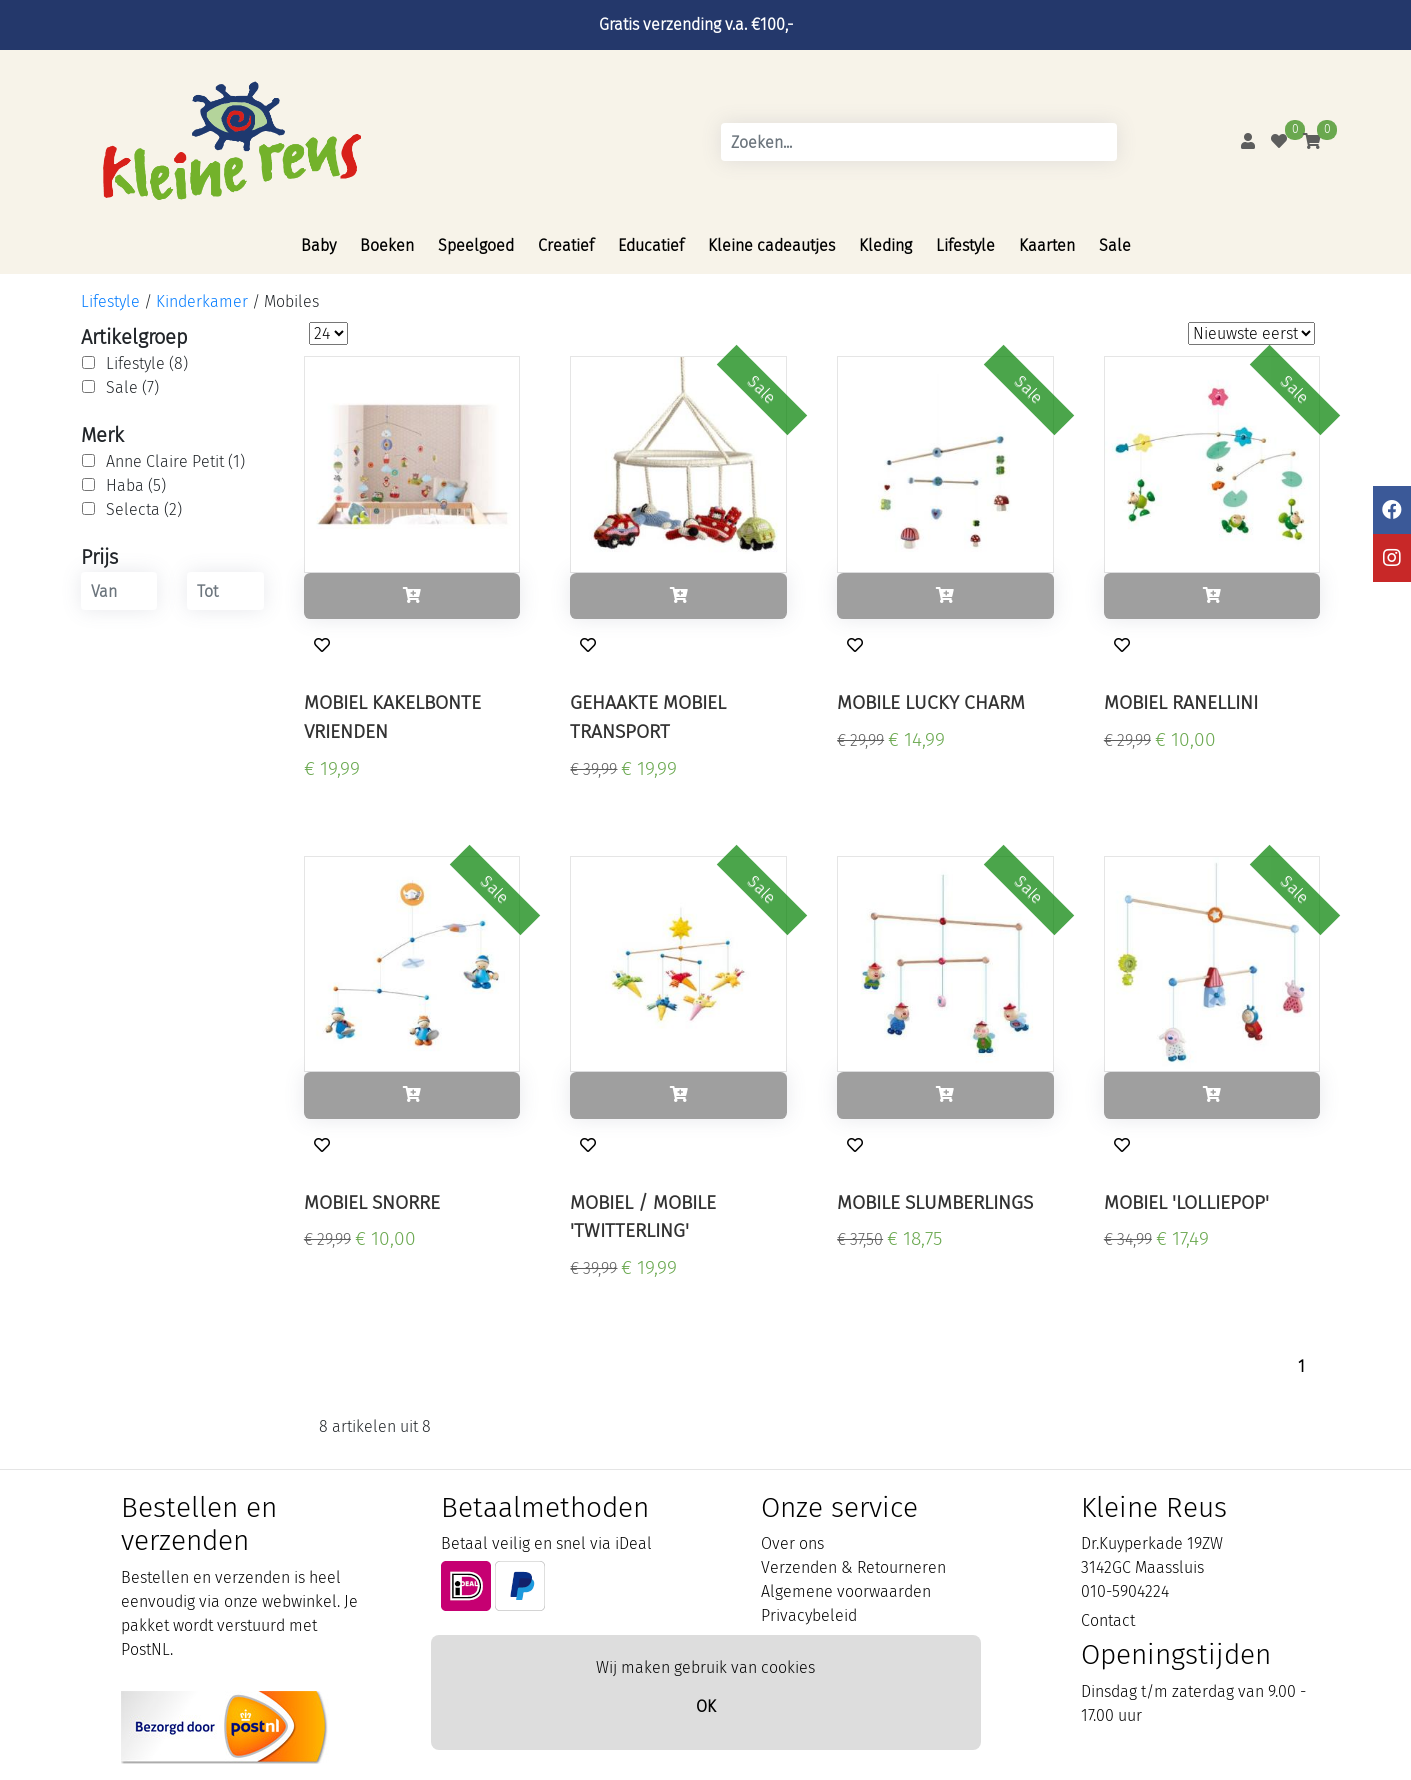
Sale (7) (132, 387)
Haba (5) (136, 485)
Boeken (387, 245)
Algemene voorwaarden (846, 1591)
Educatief (651, 245)
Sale (1115, 245)
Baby (318, 245)
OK (706, 1706)
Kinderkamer (202, 301)
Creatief (566, 245)
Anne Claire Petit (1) (175, 461)
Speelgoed (476, 245)
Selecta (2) (144, 509)
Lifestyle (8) (147, 363)
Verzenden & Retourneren (853, 1567)
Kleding (885, 245)
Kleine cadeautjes (771, 245)
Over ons (792, 1543)
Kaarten (1047, 245)
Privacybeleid (809, 1615)
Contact (1108, 1620)
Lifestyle (965, 245)
